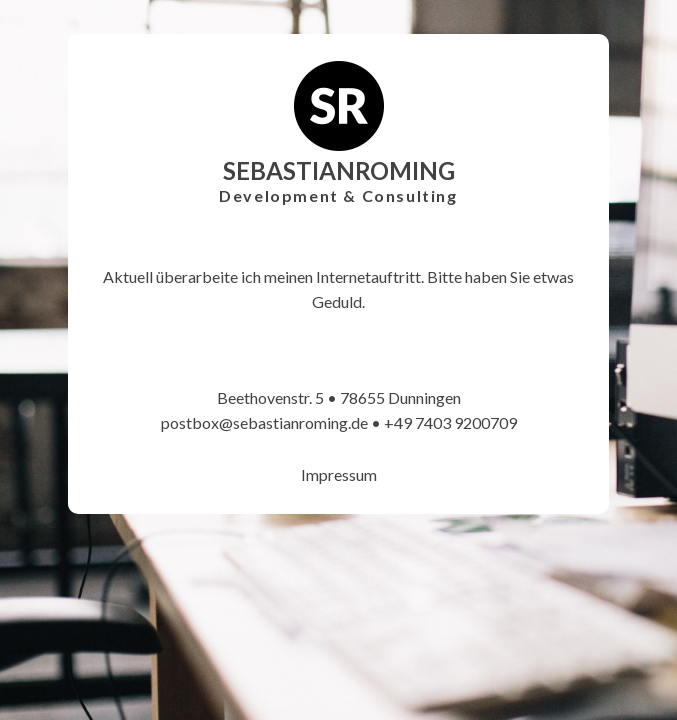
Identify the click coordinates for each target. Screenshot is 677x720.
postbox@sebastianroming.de (264, 422)
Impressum (339, 474)
